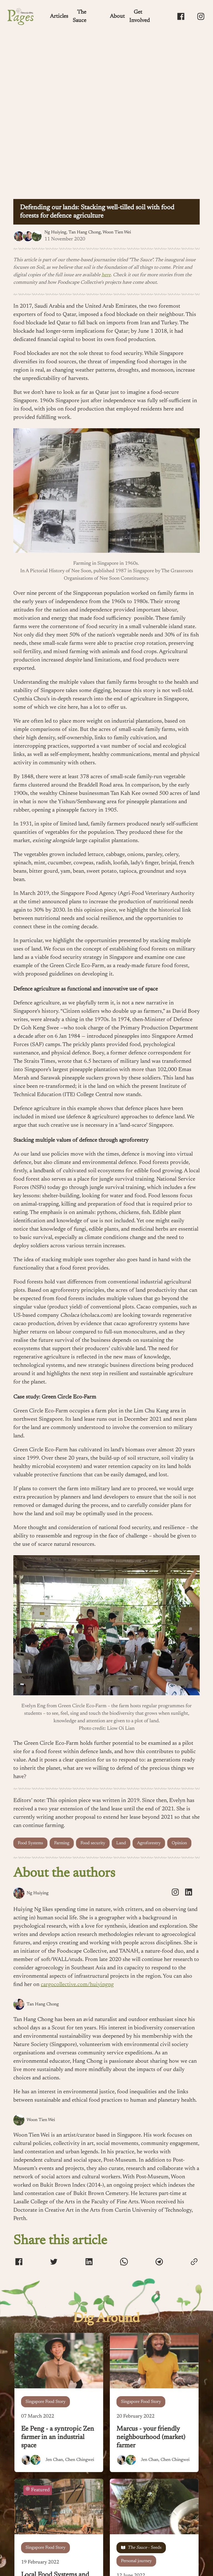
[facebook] (18, 2262)
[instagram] (175, 1893)
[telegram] (159, 2262)
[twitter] (53, 2262)
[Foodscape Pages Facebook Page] (180, 16)
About (117, 16)
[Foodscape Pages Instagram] (200, 16)
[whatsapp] (124, 2262)
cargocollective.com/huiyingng (77, 1984)
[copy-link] (194, 2261)
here (106, 275)
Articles (59, 16)
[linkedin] (188, 1893)
